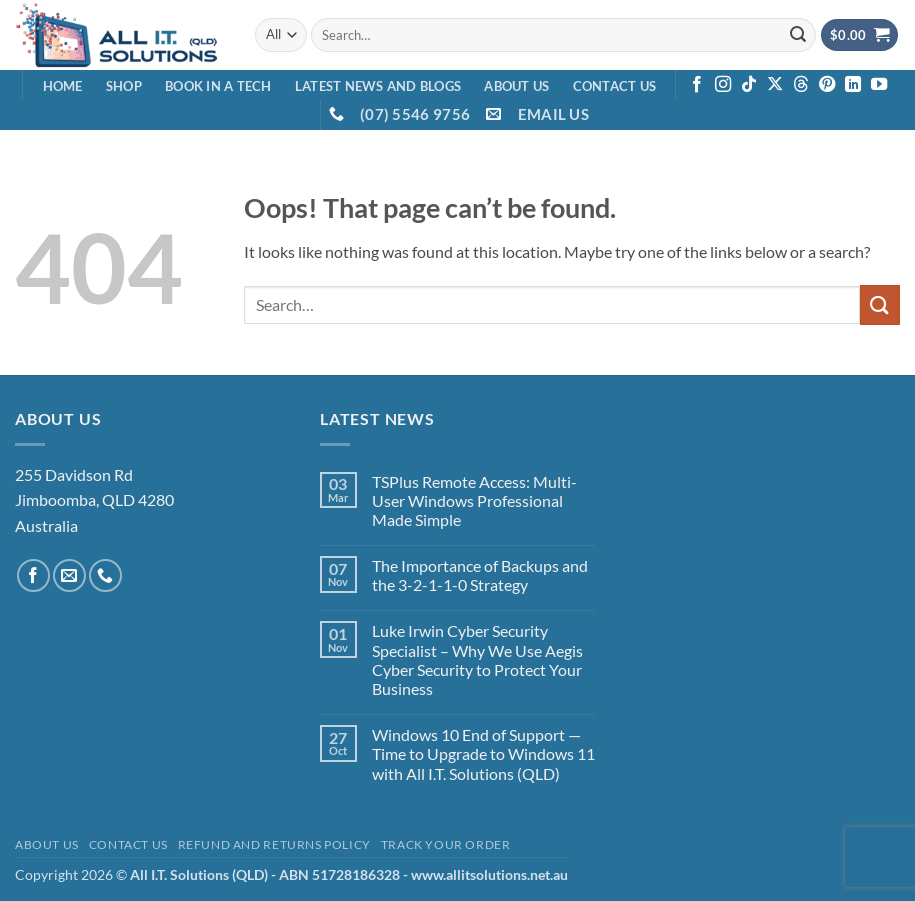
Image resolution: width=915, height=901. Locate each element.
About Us (516, 86)
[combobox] (563, 34)
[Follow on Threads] (801, 85)
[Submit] (798, 35)
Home (63, 86)
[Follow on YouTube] (879, 85)
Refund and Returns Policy (274, 844)
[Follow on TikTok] (749, 85)
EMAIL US (553, 114)
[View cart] (860, 35)
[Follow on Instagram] (723, 85)
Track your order (446, 844)
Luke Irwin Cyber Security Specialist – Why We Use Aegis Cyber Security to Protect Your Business (477, 659)
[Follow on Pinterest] (827, 85)
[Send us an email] (69, 575)
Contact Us (615, 86)
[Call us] (105, 575)
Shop (124, 86)
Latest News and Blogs (378, 86)
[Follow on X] (775, 85)
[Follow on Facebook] (697, 85)
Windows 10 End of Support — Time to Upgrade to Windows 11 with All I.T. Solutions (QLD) (483, 753)
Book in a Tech (218, 86)
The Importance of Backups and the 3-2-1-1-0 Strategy (480, 575)
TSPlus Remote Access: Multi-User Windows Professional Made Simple (474, 500)
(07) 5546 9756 (415, 114)
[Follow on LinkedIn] (853, 85)
